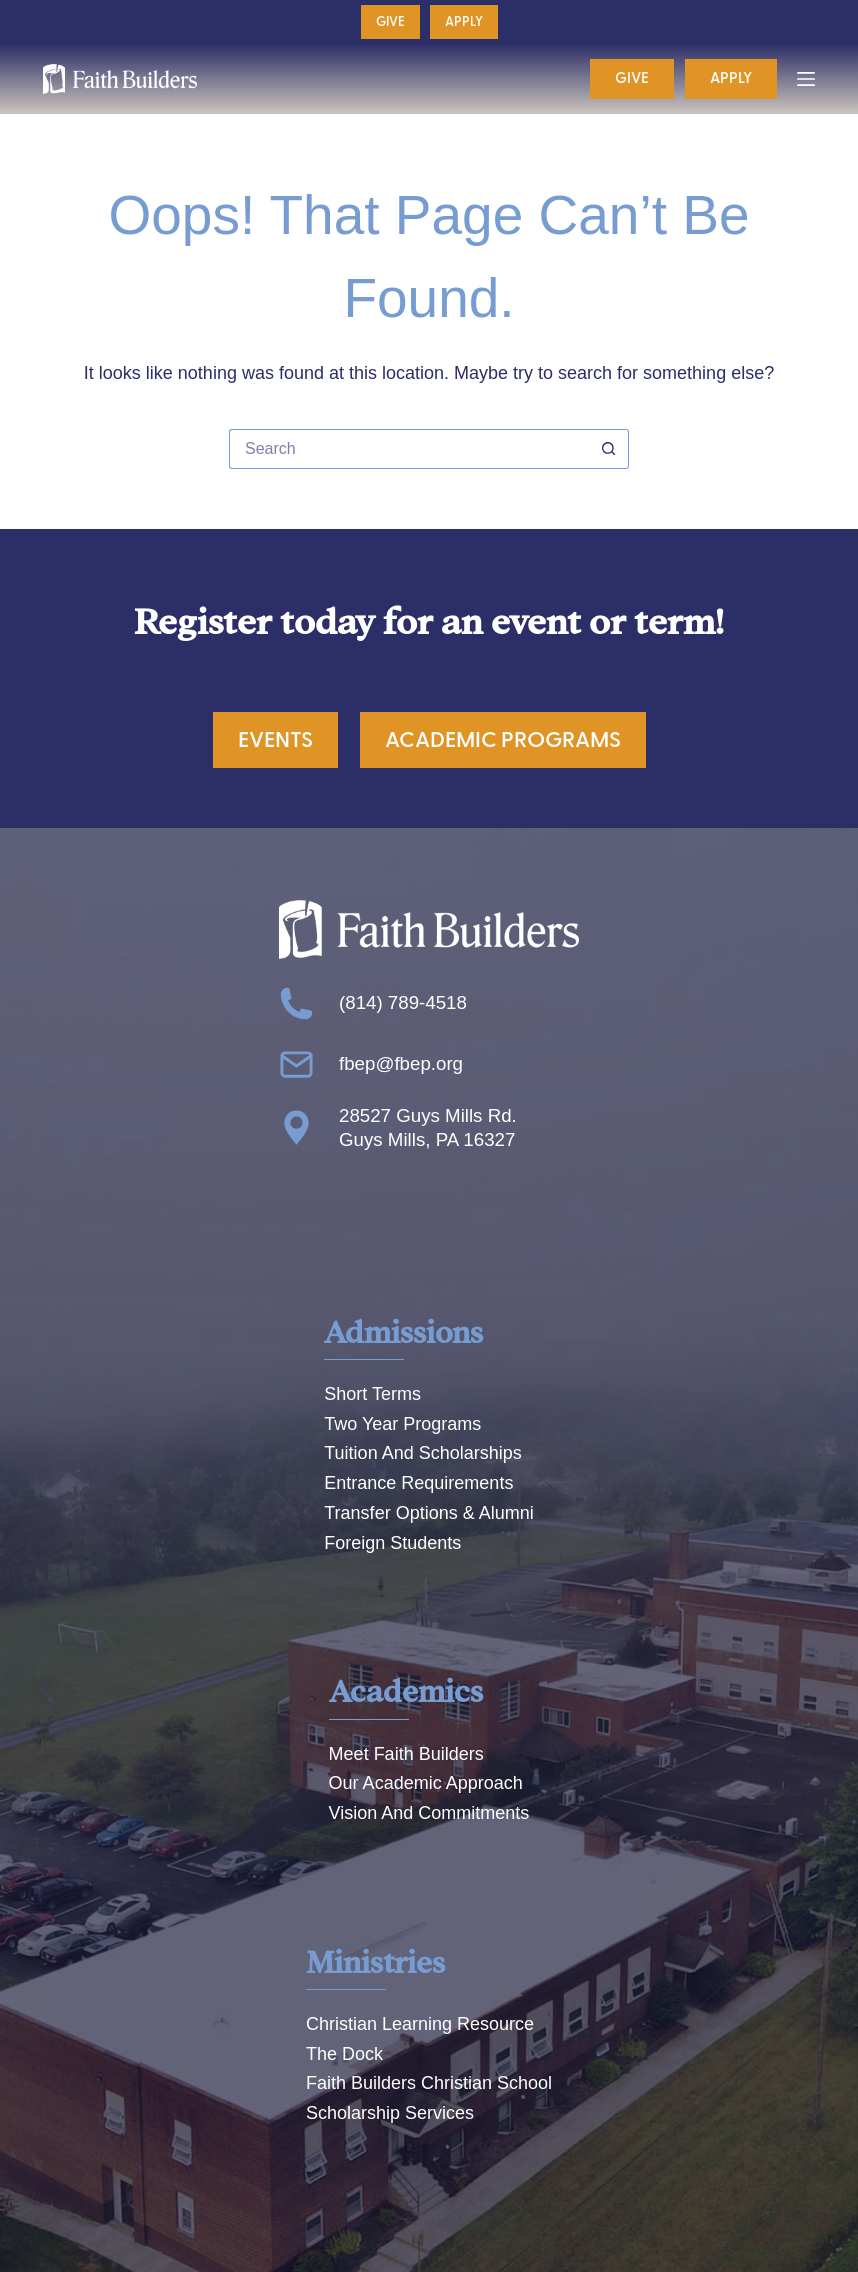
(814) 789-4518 (403, 1002)
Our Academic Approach (426, 1783)
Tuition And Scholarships (422, 1453)
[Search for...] (409, 449)
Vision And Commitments (429, 1813)
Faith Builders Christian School (429, 2083)
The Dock (344, 2054)
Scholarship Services (390, 2113)
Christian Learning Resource (420, 2024)
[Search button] (609, 449)
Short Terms (372, 1394)
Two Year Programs (402, 1424)
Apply (464, 22)
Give (390, 22)
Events (275, 740)
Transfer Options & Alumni (428, 1513)
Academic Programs (503, 740)
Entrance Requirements (418, 1483)
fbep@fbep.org (401, 1063)
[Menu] (806, 79)
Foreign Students (392, 1543)
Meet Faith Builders (406, 1754)
